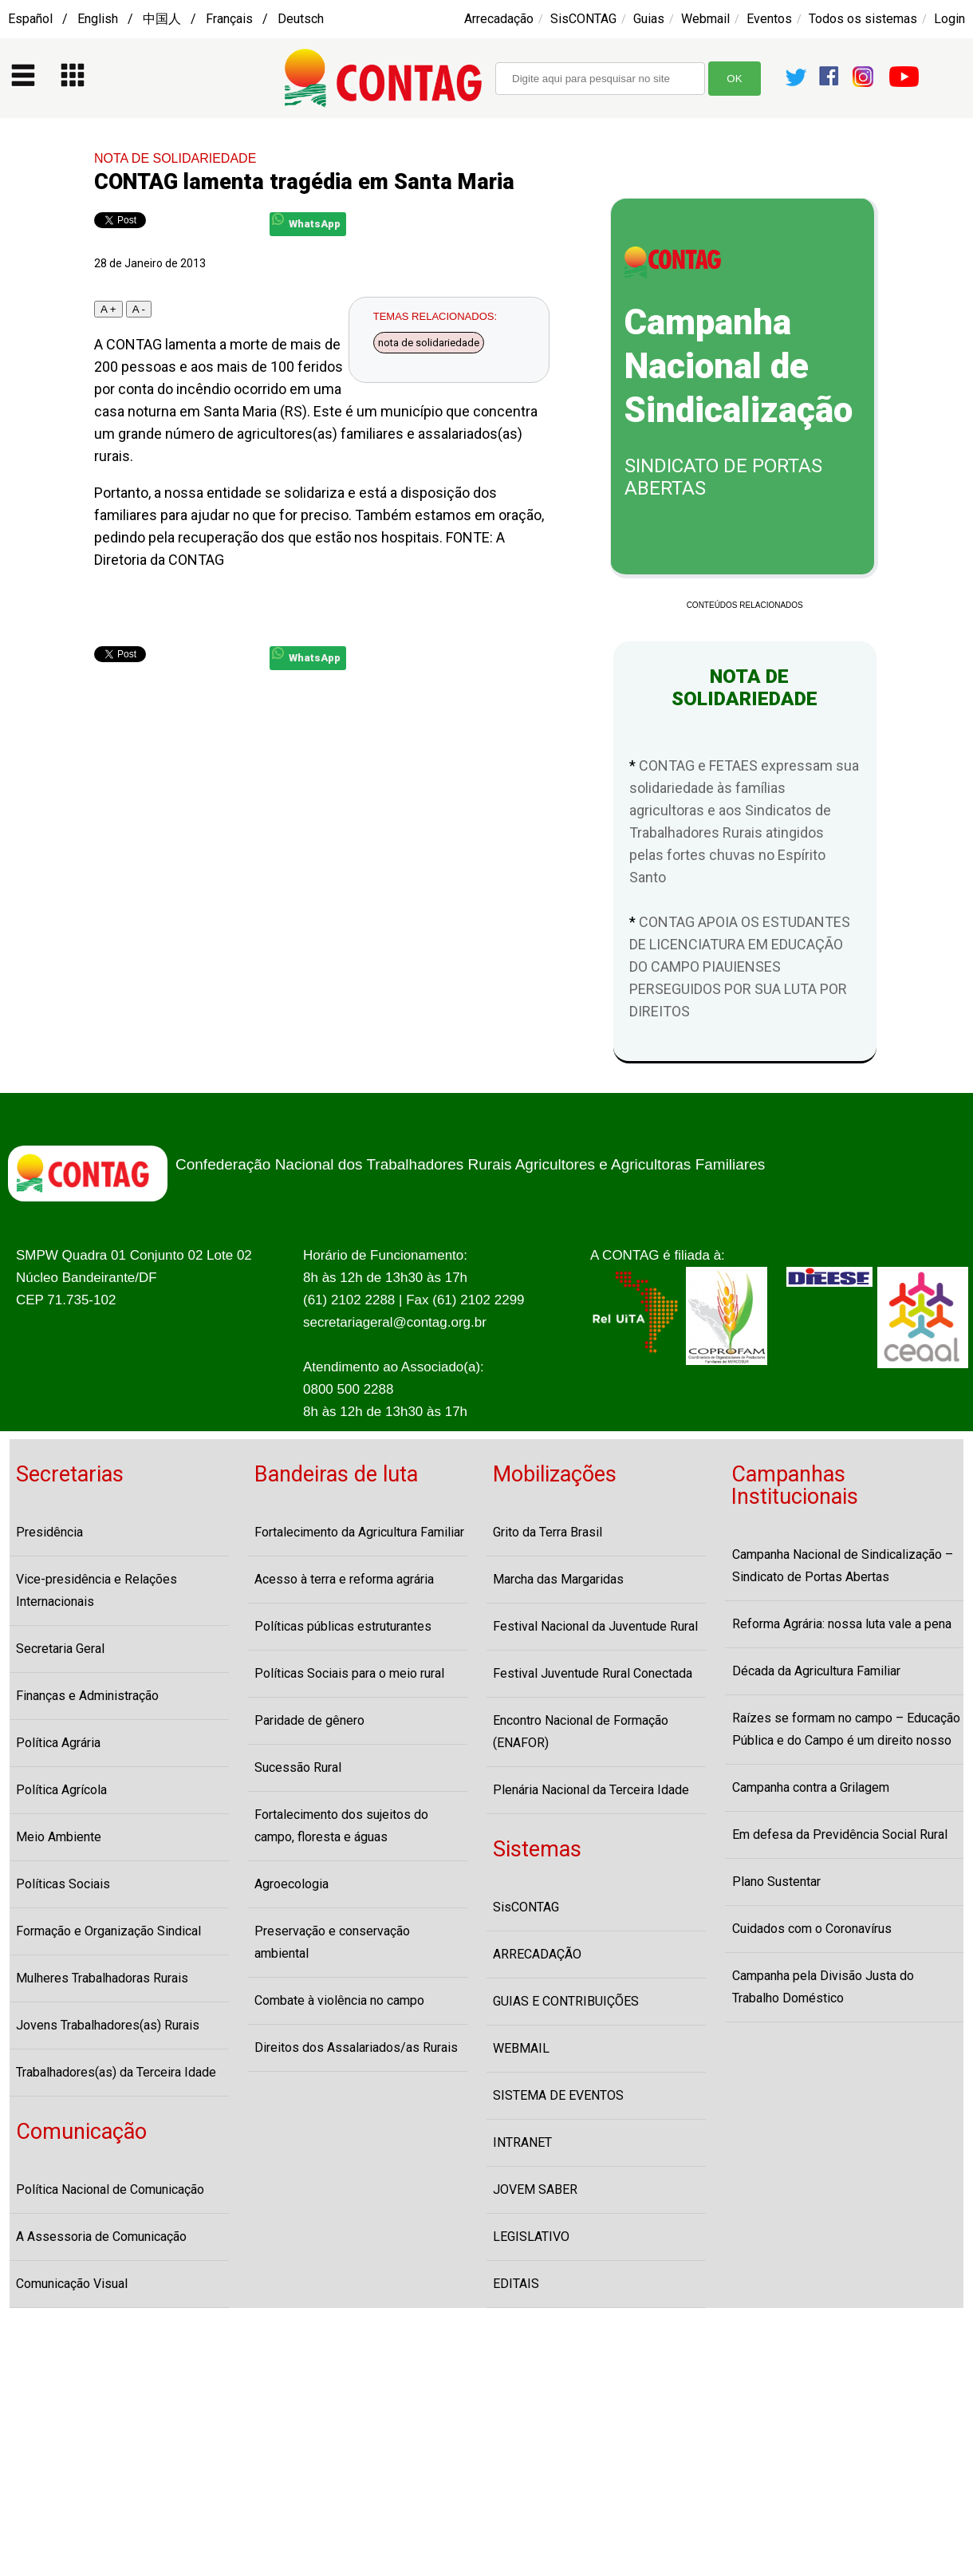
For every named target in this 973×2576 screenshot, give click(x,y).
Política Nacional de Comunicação (110, 2189)
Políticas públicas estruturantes (342, 1626)
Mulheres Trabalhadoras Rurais (102, 1978)
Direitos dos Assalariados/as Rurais (356, 2047)
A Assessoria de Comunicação (101, 2236)
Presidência (49, 1532)
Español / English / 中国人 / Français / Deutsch (166, 18)
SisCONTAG (583, 18)
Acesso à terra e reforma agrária (344, 1579)
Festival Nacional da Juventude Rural (595, 1626)
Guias (648, 18)
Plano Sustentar (776, 1881)
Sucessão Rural (297, 1767)
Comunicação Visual (72, 2283)
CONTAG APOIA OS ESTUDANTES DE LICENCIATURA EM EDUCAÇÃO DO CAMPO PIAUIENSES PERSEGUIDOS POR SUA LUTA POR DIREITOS (739, 966)
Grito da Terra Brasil (547, 1532)
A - (138, 309)
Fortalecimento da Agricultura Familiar (359, 1532)
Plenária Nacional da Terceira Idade (591, 1789)
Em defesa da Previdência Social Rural (839, 1834)
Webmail (705, 18)
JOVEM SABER (535, 2189)
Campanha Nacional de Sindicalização (738, 366)
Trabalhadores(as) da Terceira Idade (116, 2072)
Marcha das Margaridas (558, 1579)
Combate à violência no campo (339, 2000)
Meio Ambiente (58, 1836)
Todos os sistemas (863, 18)
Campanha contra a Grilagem (810, 1787)
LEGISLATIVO (531, 2236)
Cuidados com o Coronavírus (812, 1928)
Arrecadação (499, 18)
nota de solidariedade (428, 343)
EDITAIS (516, 2283)
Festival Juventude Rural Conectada (592, 1673)
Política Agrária (58, 1742)
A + (108, 309)
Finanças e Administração (87, 1695)
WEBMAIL (521, 2048)
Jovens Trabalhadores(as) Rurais (107, 2025)
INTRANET (522, 2142)
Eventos (769, 18)
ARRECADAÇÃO (537, 1954)
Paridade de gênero (309, 1720)
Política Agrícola (61, 1789)
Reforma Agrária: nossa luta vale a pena (841, 1623)
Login (949, 18)
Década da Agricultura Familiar (816, 1671)
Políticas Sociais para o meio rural (349, 1673)
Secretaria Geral (60, 1648)
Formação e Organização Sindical (108, 1931)
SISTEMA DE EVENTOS (558, 2095)
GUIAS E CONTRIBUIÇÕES (566, 2001)
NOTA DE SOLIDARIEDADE (175, 158)
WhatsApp (306, 221)
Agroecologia (291, 1884)
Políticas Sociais (63, 1884)
